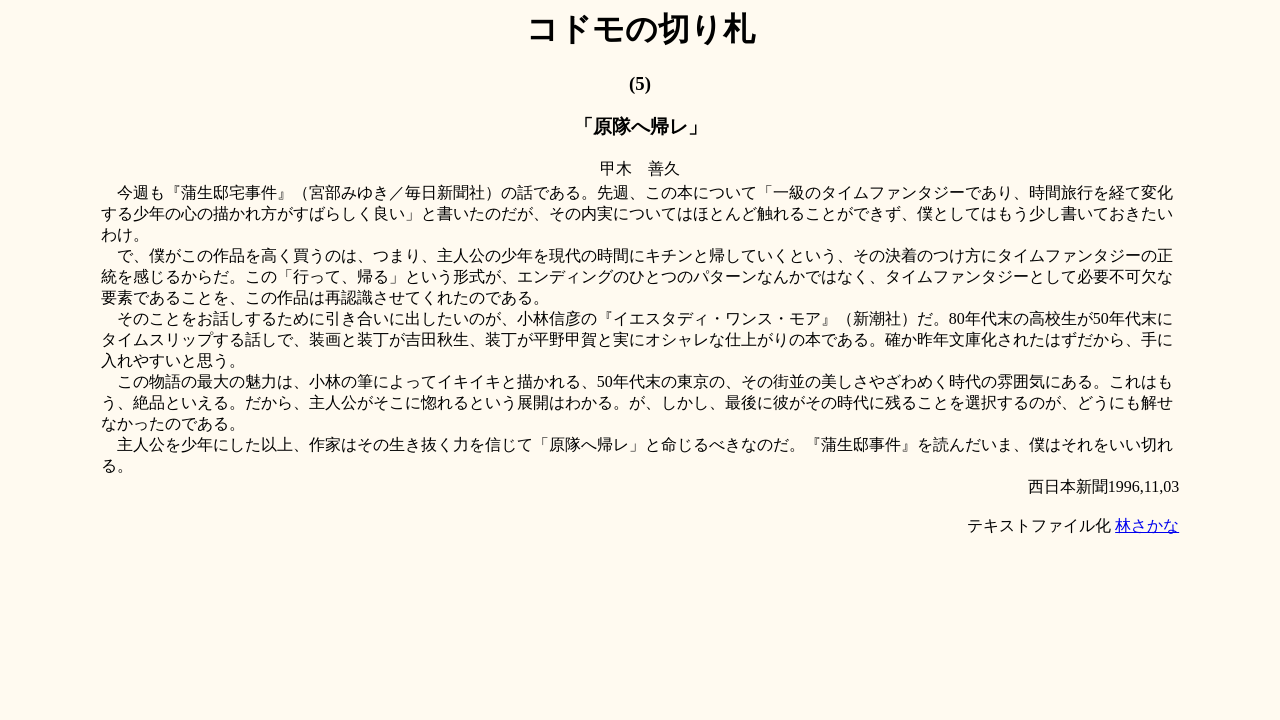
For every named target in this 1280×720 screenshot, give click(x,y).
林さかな (1147, 525)
